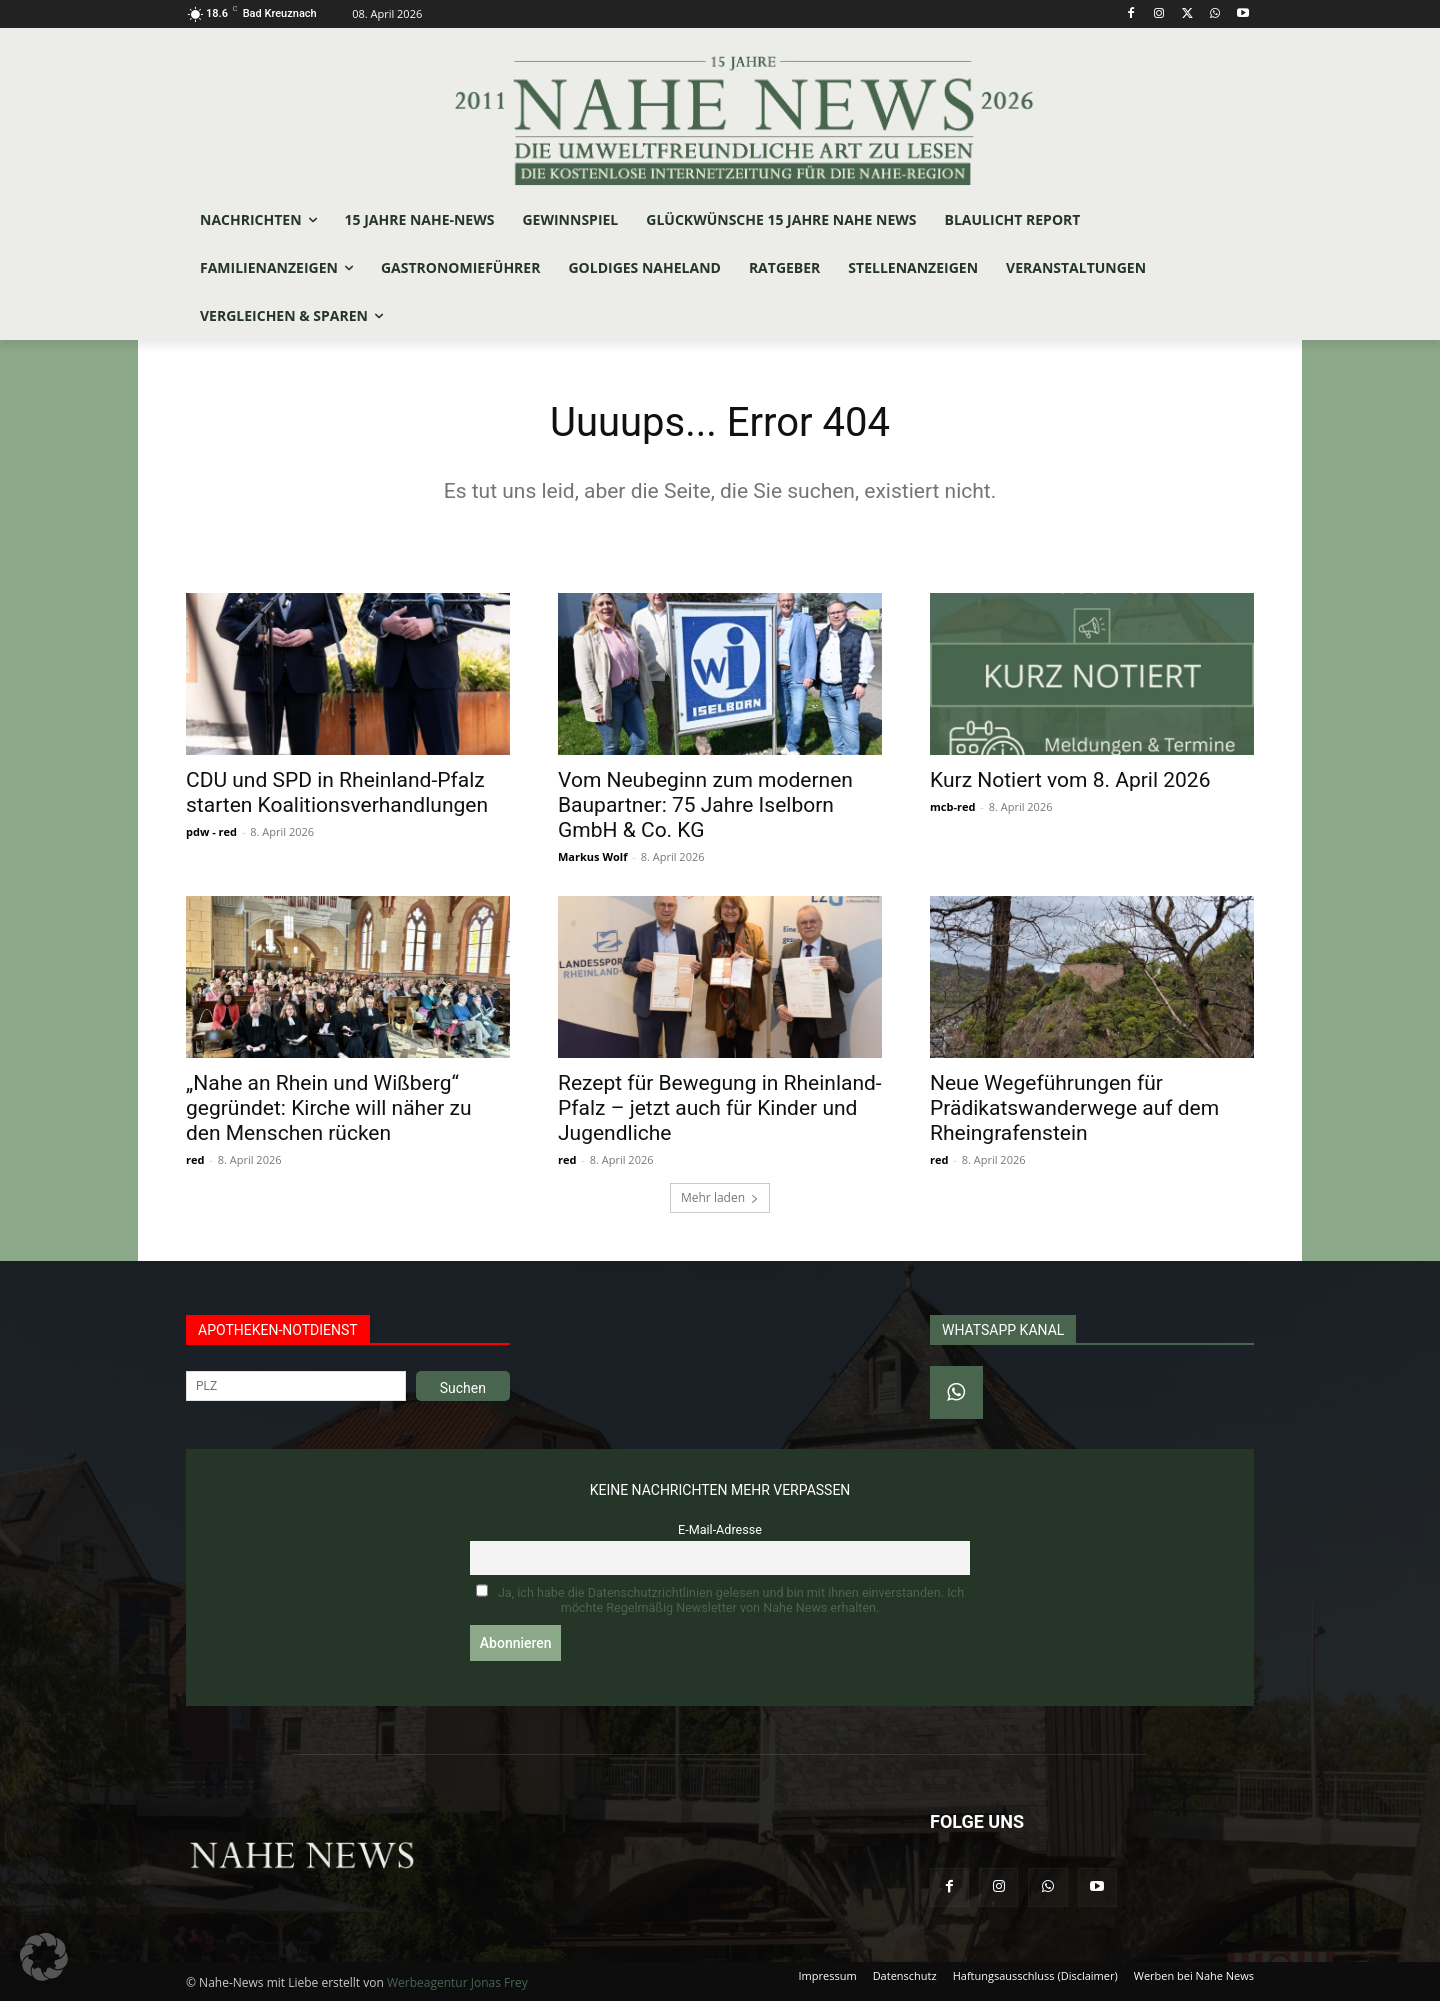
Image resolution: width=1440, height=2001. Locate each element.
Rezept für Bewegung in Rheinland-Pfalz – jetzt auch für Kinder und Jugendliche (720, 1108)
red (195, 1159)
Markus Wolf (592, 856)
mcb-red (952, 806)
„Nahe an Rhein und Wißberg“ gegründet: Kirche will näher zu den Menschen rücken (329, 1108)
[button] (44, 1957)
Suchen (463, 1388)
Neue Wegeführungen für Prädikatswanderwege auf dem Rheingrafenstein (1074, 1108)
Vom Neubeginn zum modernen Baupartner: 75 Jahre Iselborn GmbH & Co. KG (705, 805)
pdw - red (211, 831)
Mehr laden (720, 1197)
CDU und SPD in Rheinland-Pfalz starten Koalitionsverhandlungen (337, 792)
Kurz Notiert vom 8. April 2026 (1070, 780)
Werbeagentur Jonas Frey (457, 1982)
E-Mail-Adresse (720, 1529)
